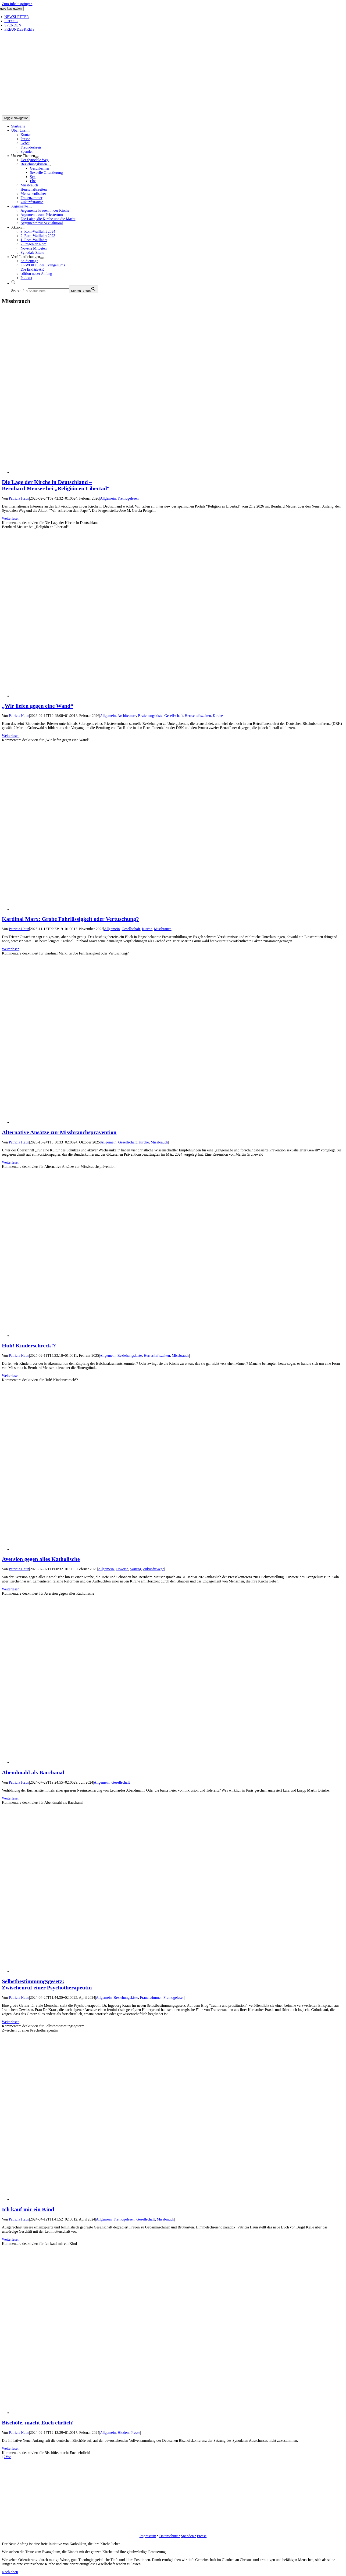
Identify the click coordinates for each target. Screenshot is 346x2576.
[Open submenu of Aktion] (23, 228)
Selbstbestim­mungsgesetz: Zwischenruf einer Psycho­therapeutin (47, 1984)
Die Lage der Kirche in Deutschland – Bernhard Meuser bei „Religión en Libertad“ (56, 485)
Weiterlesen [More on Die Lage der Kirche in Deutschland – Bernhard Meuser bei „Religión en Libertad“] (10, 518)
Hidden (123, 2433)
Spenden (188, 2536)
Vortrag (135, 1569)
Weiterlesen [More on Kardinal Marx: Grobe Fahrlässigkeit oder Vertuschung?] (10, 949)
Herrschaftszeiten (198, 716)
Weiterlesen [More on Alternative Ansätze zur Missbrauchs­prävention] (10, 1162)
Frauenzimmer (151, 1997)
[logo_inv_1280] (162, 113)
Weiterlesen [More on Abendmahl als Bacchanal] (10, 1798)
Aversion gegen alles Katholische (41, 1559)
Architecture (127, 716)
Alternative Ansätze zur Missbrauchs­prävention (59, 1132)
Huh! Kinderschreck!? (29, 1345)
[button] (13, 283)
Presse (135, 2433)
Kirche (218, 716)
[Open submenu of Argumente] (30, 207)
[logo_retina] (173, 2528)
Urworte (122, 1569)
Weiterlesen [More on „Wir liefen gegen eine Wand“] (10, 736)
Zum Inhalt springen (17, 4)
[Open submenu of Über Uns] (27, 131)
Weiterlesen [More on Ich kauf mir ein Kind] (10, 2239)
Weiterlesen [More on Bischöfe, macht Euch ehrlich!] (10, 2448)
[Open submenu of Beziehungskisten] (49, 165)
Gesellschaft (173, 716)
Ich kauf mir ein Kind (28, 2209)
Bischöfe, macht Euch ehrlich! (38, 2423)
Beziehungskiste (150, 716)
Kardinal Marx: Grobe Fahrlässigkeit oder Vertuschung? (70, 919)
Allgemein (108, 498)
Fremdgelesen (128, 498)
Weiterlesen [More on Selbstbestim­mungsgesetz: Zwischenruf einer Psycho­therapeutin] (10, 2022)
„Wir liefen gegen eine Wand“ (37, 706)
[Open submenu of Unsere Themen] (37, 157)
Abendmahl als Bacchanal (33, 1772)
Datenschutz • (169, 2536)
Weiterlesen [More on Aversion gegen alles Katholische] (10, 1589)
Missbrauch (162, 929)
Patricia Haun (19, 498)
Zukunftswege (153, 1569)
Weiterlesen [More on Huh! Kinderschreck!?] (10, 1376)
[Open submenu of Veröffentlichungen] (42, 258)
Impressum (147, 2536)
